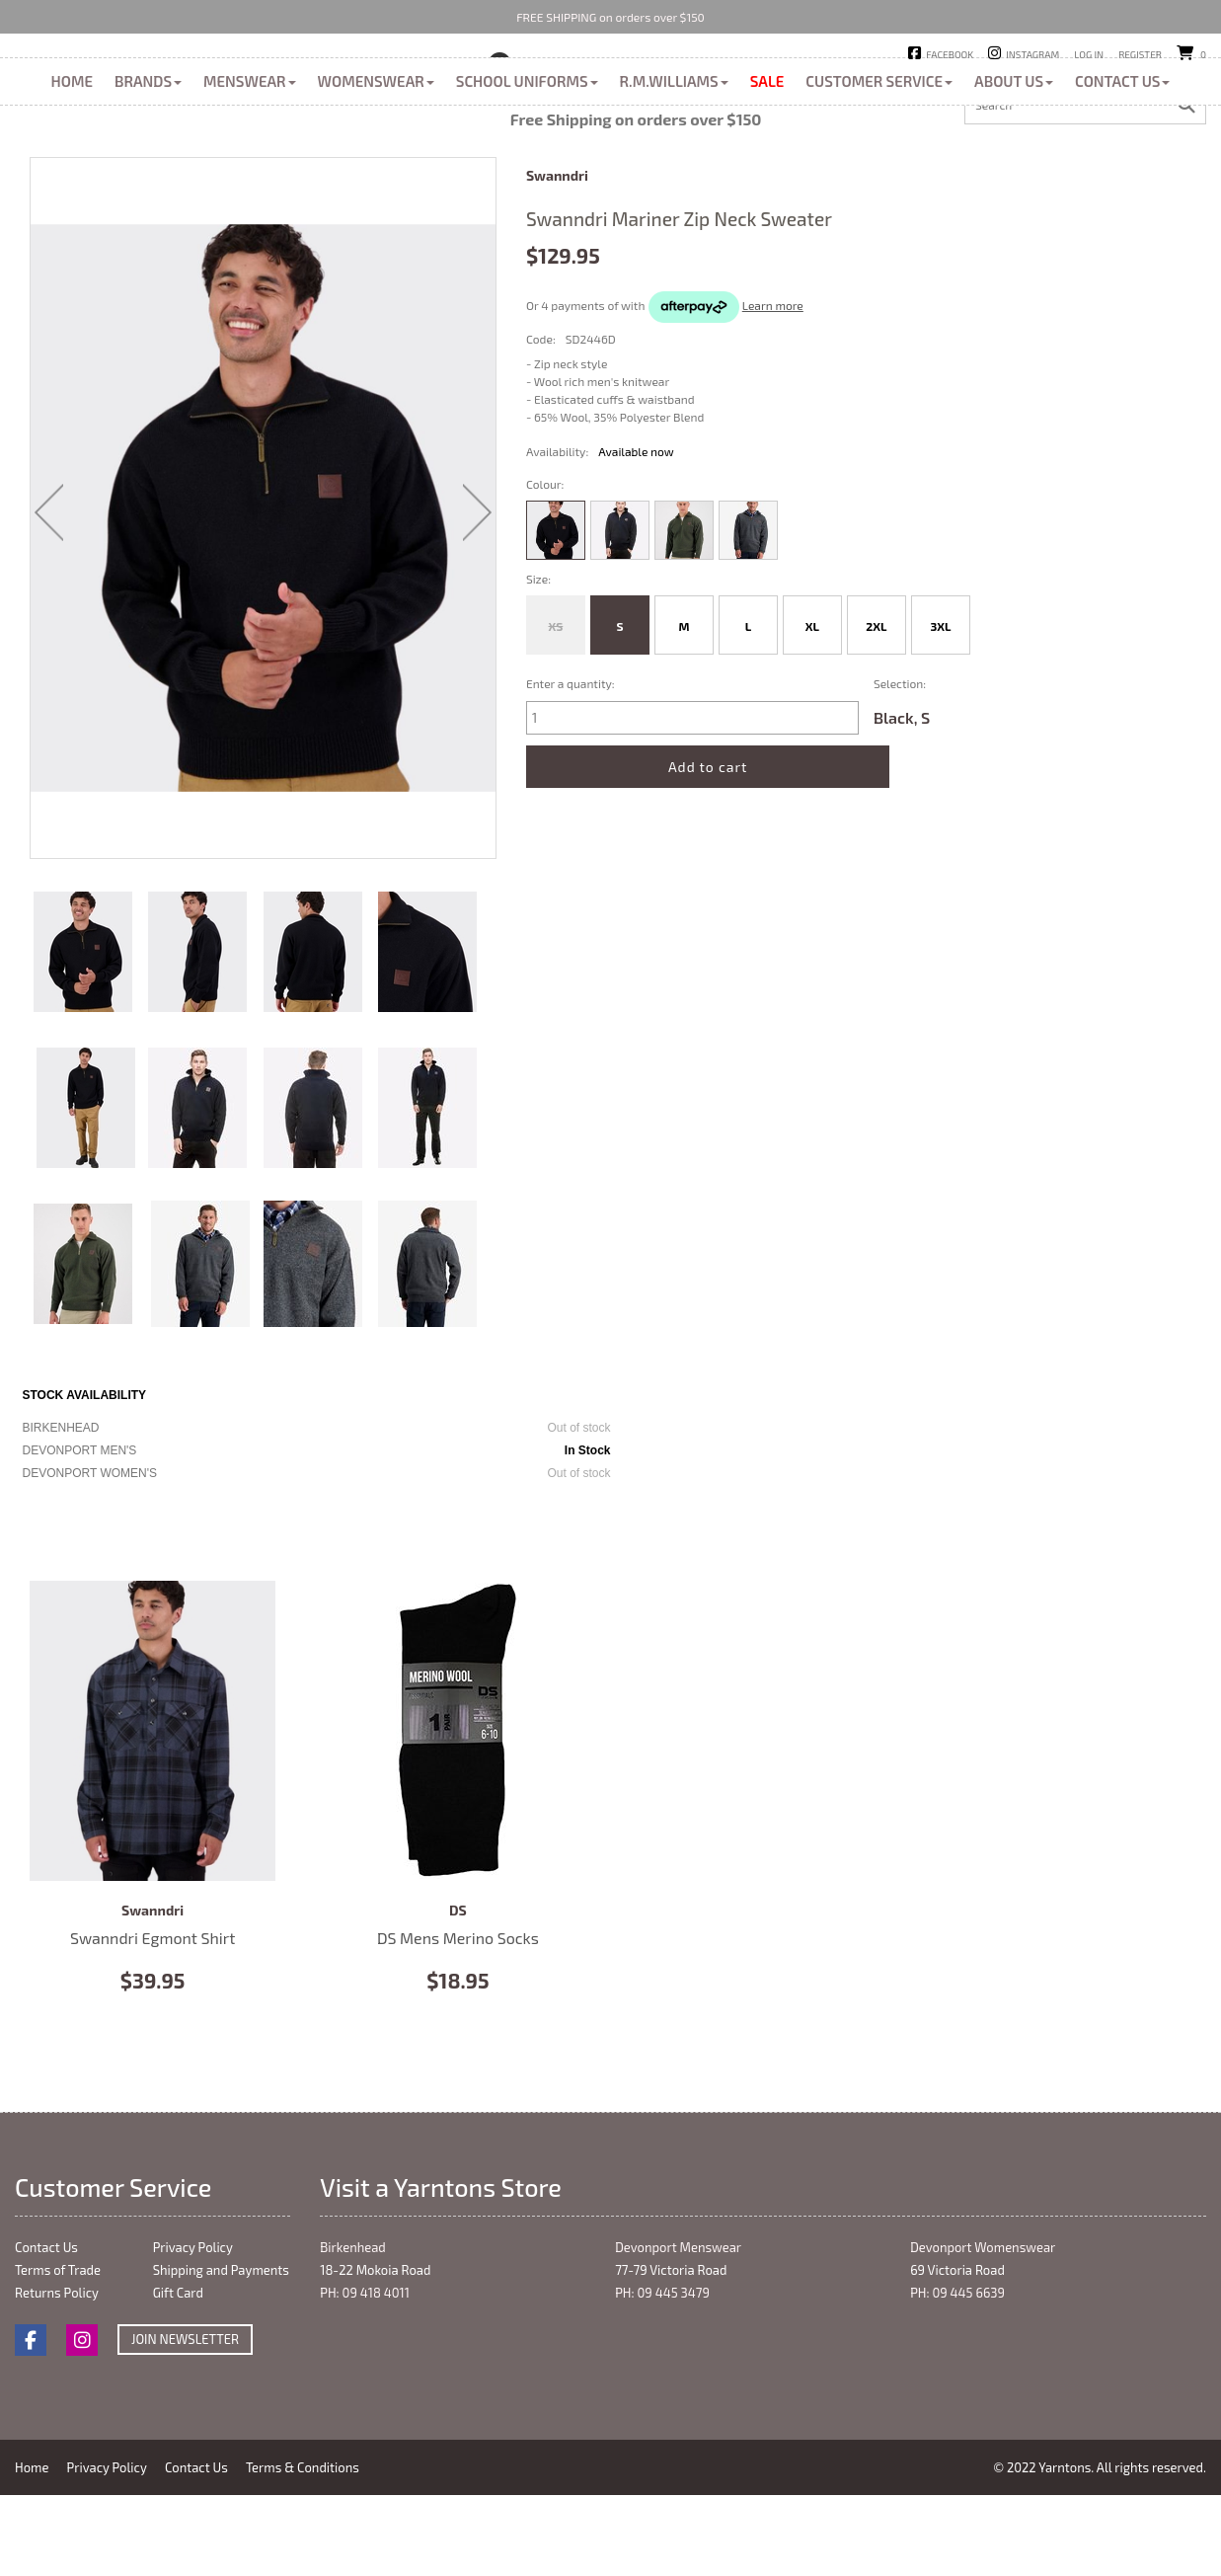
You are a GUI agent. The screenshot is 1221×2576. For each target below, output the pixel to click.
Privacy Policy (193, 2336)
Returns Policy (57, 2381)
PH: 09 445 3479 (662, 2381)
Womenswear (376, 170)
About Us (1013, 170)
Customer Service (879, 170)
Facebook (949, 54)
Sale (767, 170)
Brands (148, 170)
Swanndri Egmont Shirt (152, 1820)
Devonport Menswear (678, 2336)
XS (556, 715)
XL (812, 715)
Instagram (1032, 54)
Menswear (249, 170)
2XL (876, 715)
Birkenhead (558, 88)
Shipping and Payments (221, 2359)
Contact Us (1122, 170)
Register (1140, 54)
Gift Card (178, 2381)
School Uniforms (527, 170)
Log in (1089, 54)
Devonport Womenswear (982, 2336)
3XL (940, 715)
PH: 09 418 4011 (365, 2381)
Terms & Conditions (311, 2556)
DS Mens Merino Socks (458, 1820)
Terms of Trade (58, 2359)
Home (72, 170)
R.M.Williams (674, 170)
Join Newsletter (185, 2428)
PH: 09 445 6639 (957, 2381)
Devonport (657, 88)
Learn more (772, 394)
